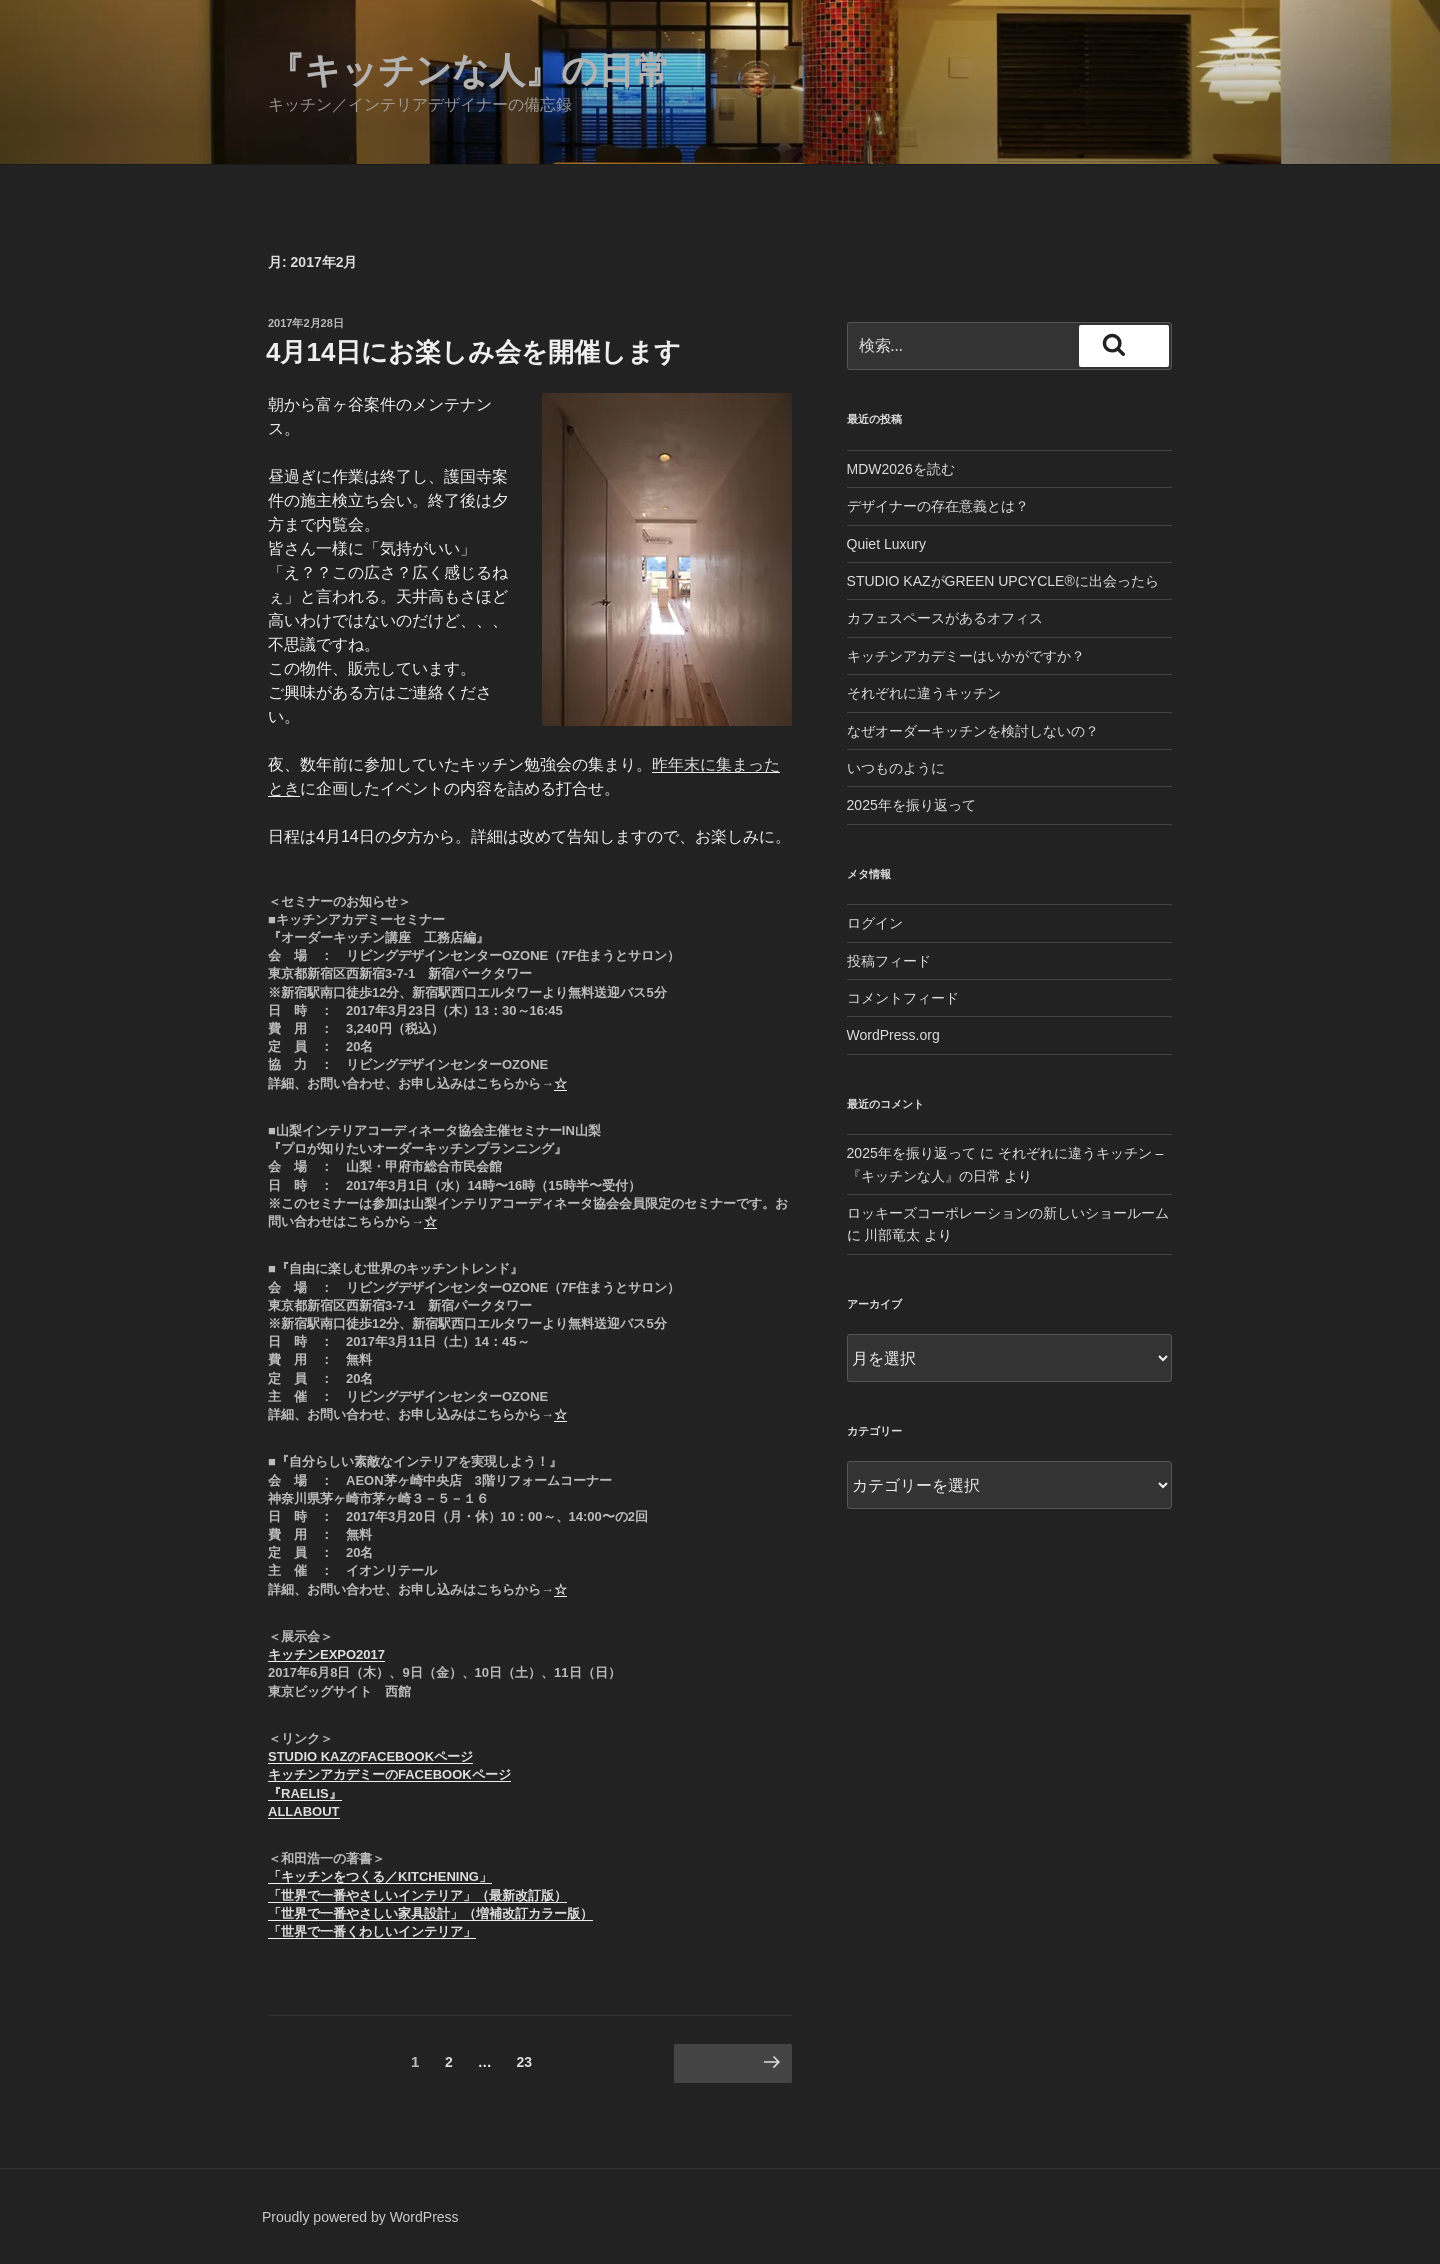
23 (524, 2065)
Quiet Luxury (886, 544)
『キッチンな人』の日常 (469, 70)
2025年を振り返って (911, 805)
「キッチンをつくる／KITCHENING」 (380, 1876)
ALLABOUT (304, 1811)
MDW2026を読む (901, 469)
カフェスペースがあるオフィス (945, 618)
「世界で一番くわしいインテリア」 (372, 1931)
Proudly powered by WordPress (360, 2217)
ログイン (875, 923)
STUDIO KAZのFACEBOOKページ (370, 1756)
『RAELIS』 (305, 1793)
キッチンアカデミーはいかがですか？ (966, 656)
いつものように (896, 768)
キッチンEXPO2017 (326, 1654)
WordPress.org (893, 1035)
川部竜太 (892, 1235)
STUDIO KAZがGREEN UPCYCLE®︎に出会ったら (1003, 581)
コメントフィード (903, 998)
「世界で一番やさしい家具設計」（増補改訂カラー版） (430, 1913)
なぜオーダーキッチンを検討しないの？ (973, 731)
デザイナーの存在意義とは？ (938, 506)
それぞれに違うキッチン (924, 693)
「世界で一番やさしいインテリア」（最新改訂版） (417, 1895)
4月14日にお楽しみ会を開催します (473, 352)
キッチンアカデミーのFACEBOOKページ (389, 1774)
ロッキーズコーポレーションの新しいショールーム (1008, 1213)
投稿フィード (889, 961)
